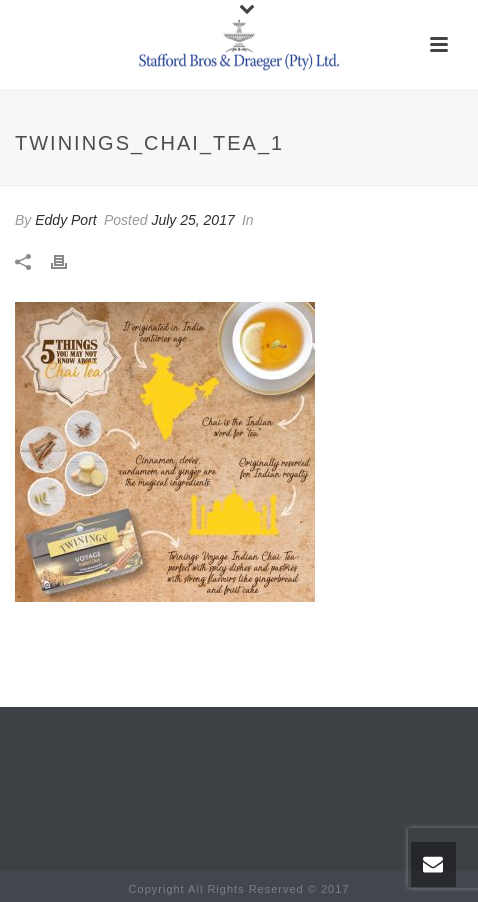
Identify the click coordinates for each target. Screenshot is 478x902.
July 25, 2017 (192, 220)
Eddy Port (65, 220)
